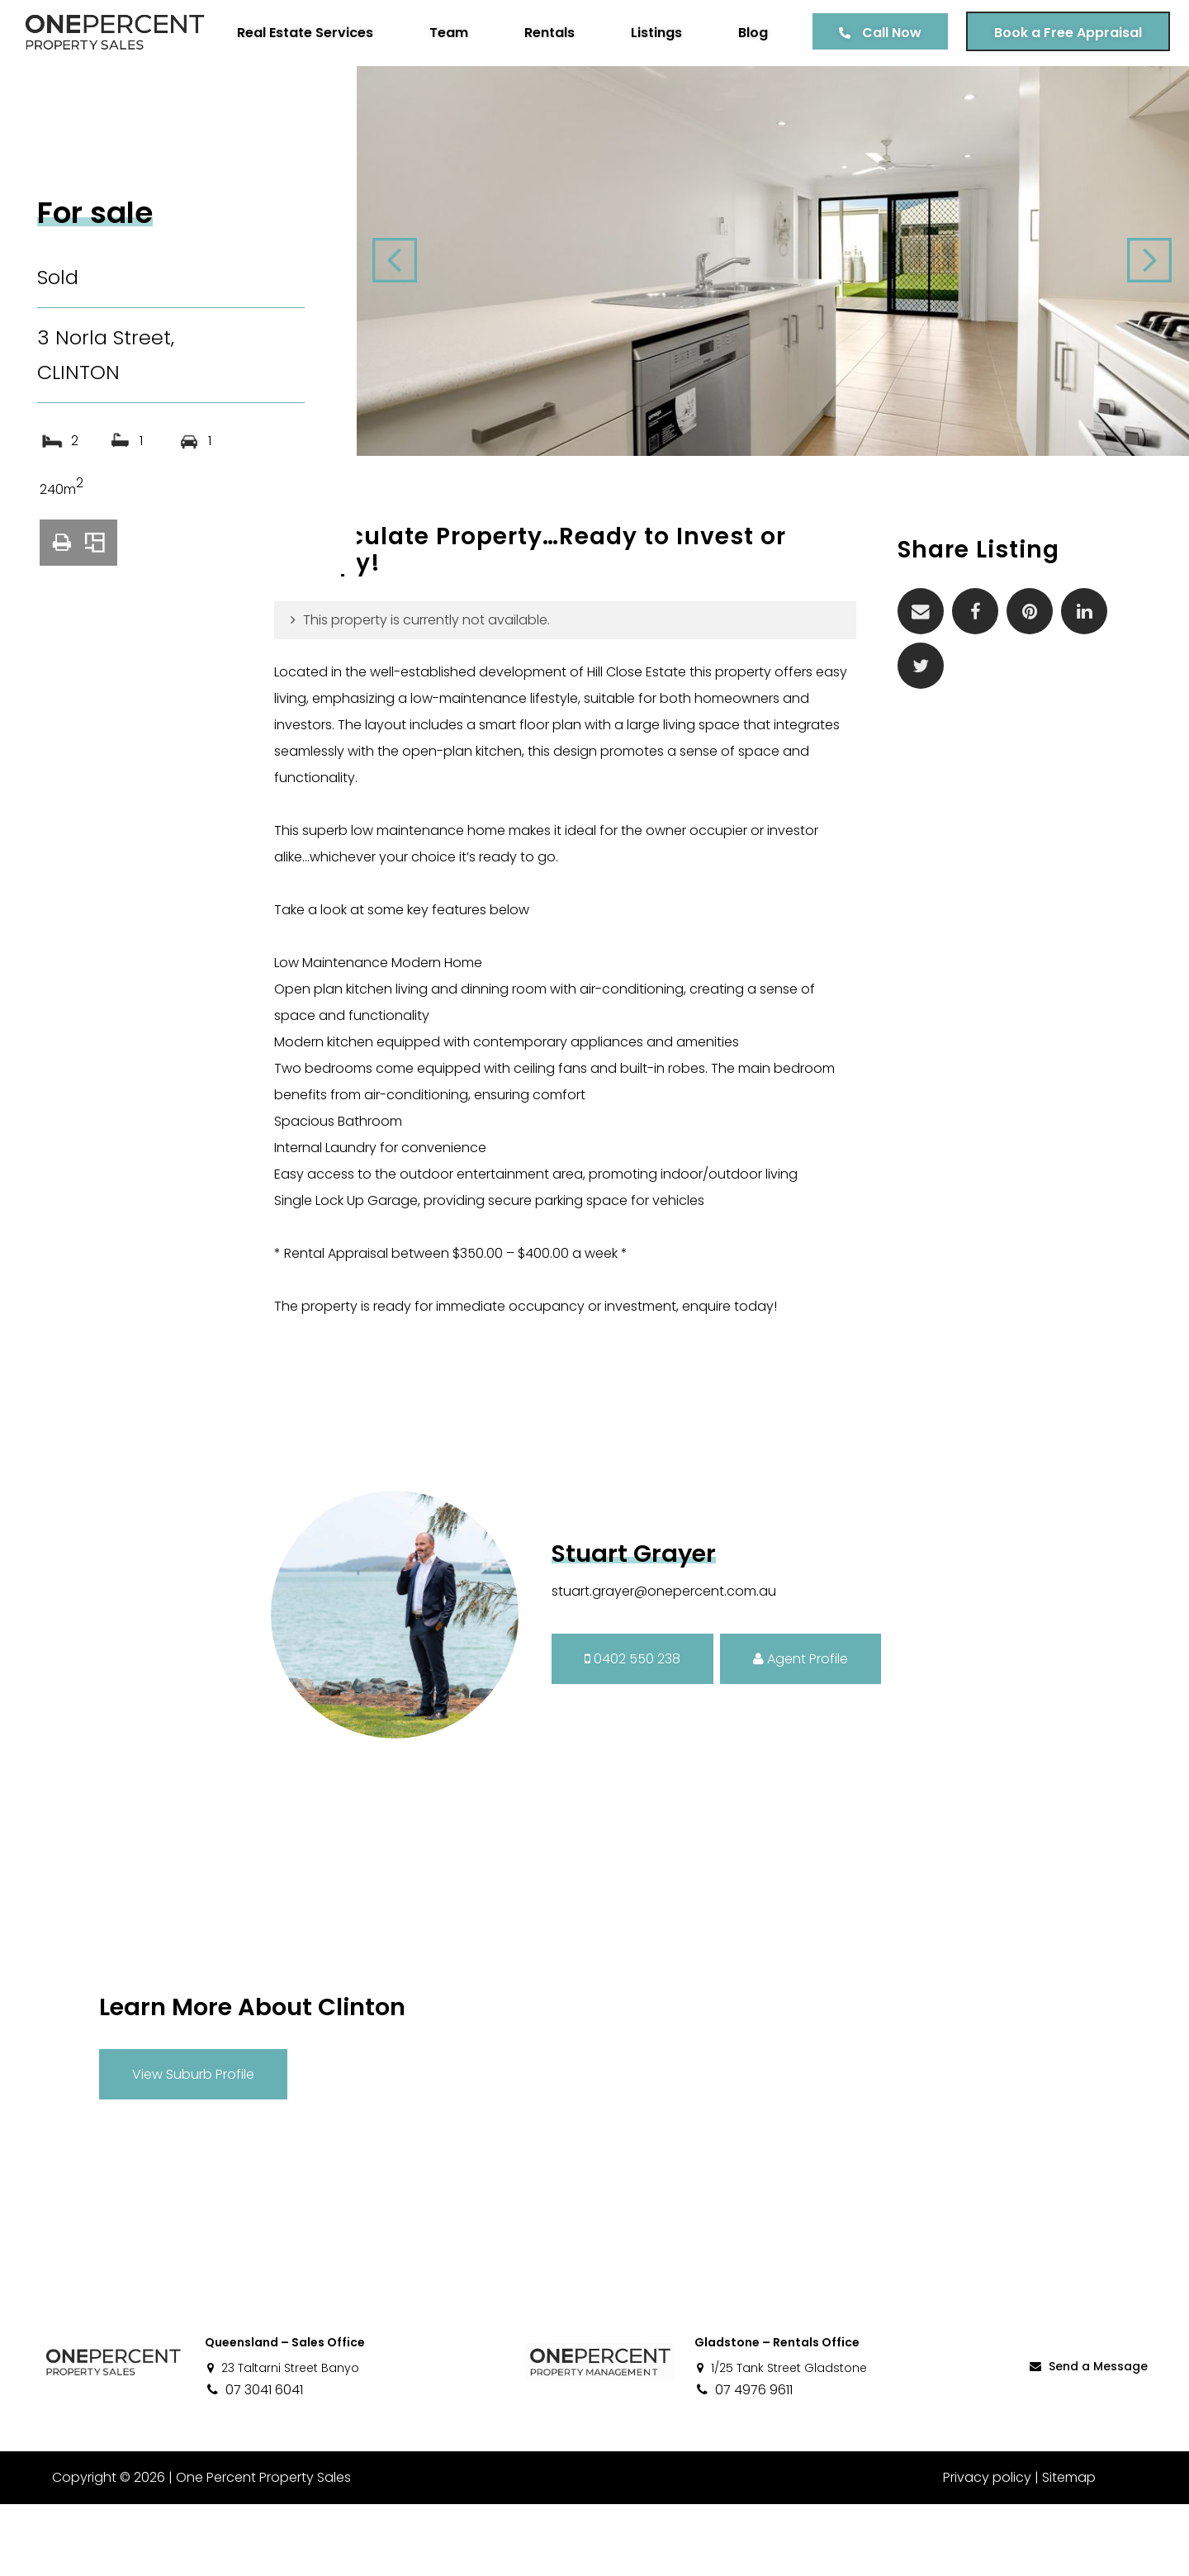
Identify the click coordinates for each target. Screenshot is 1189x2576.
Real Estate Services (299, 95)
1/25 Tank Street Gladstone (780, 2439)
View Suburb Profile (193, 2145)
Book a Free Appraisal (1062, 95)
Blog (747, 95)
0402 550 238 (632, 1729)
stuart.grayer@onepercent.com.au (664, 1662)
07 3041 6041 (254, 2461)
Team (443, 95)
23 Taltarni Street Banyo (282, 2439)
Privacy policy (987, 2549)
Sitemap (1069, 2549)
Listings (650, 95)
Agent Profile (800, 1729)
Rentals (544, 95)
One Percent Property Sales (260, 2549)
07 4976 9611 (743, 2461)
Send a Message (1087, 2437)
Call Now (886, 95)
